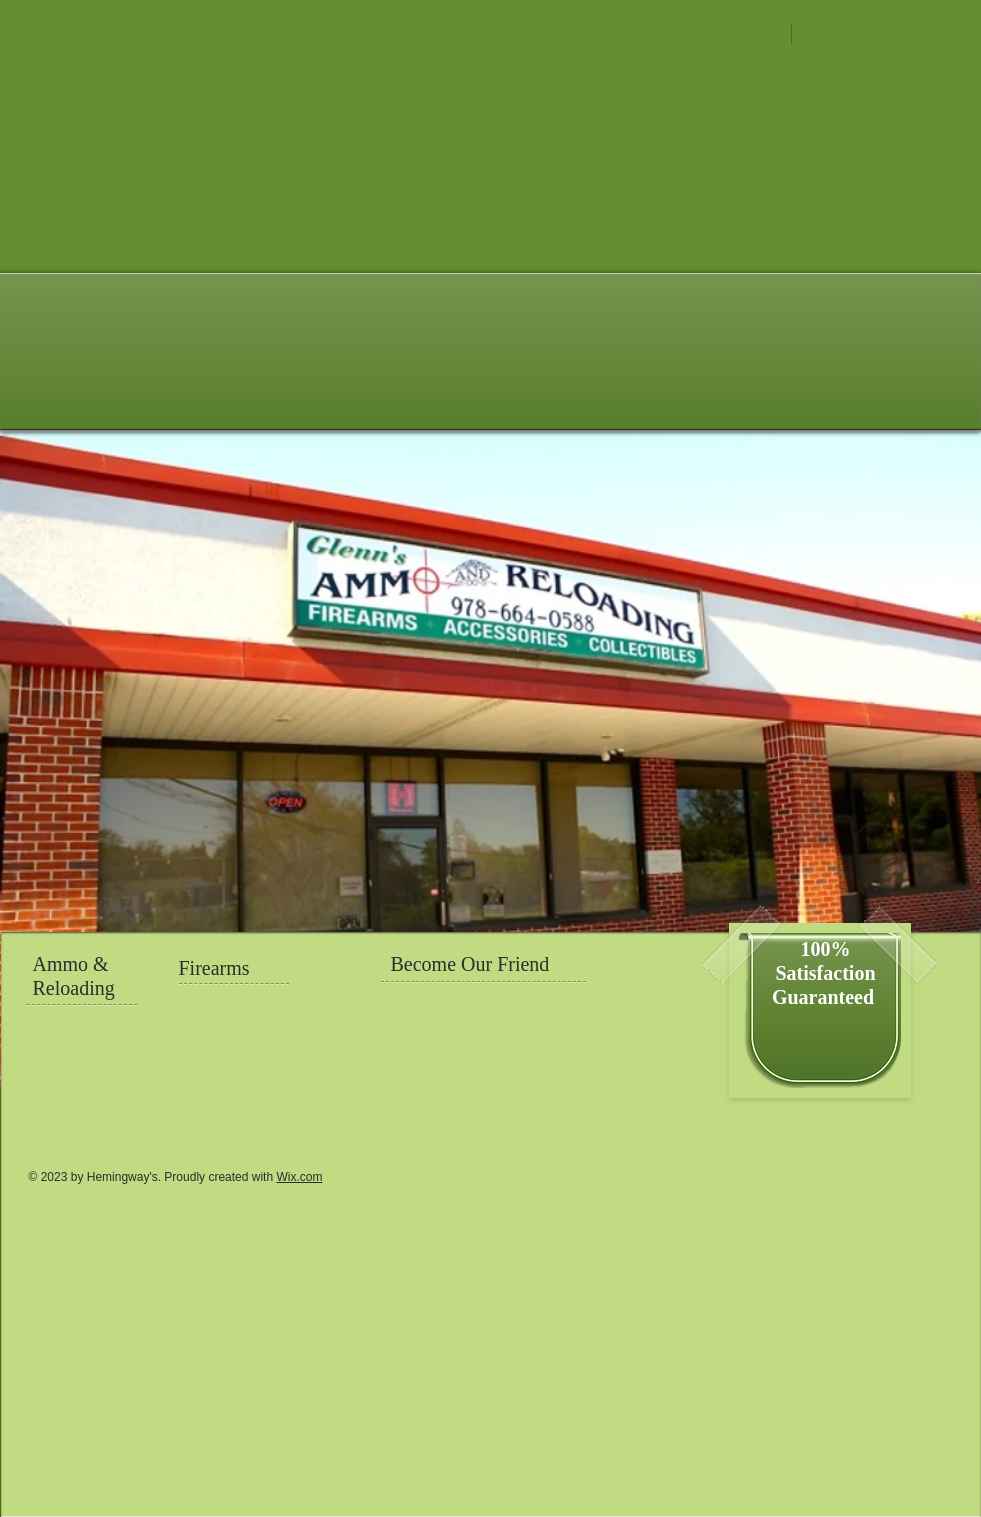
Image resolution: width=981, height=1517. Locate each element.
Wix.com (299, 1177)
